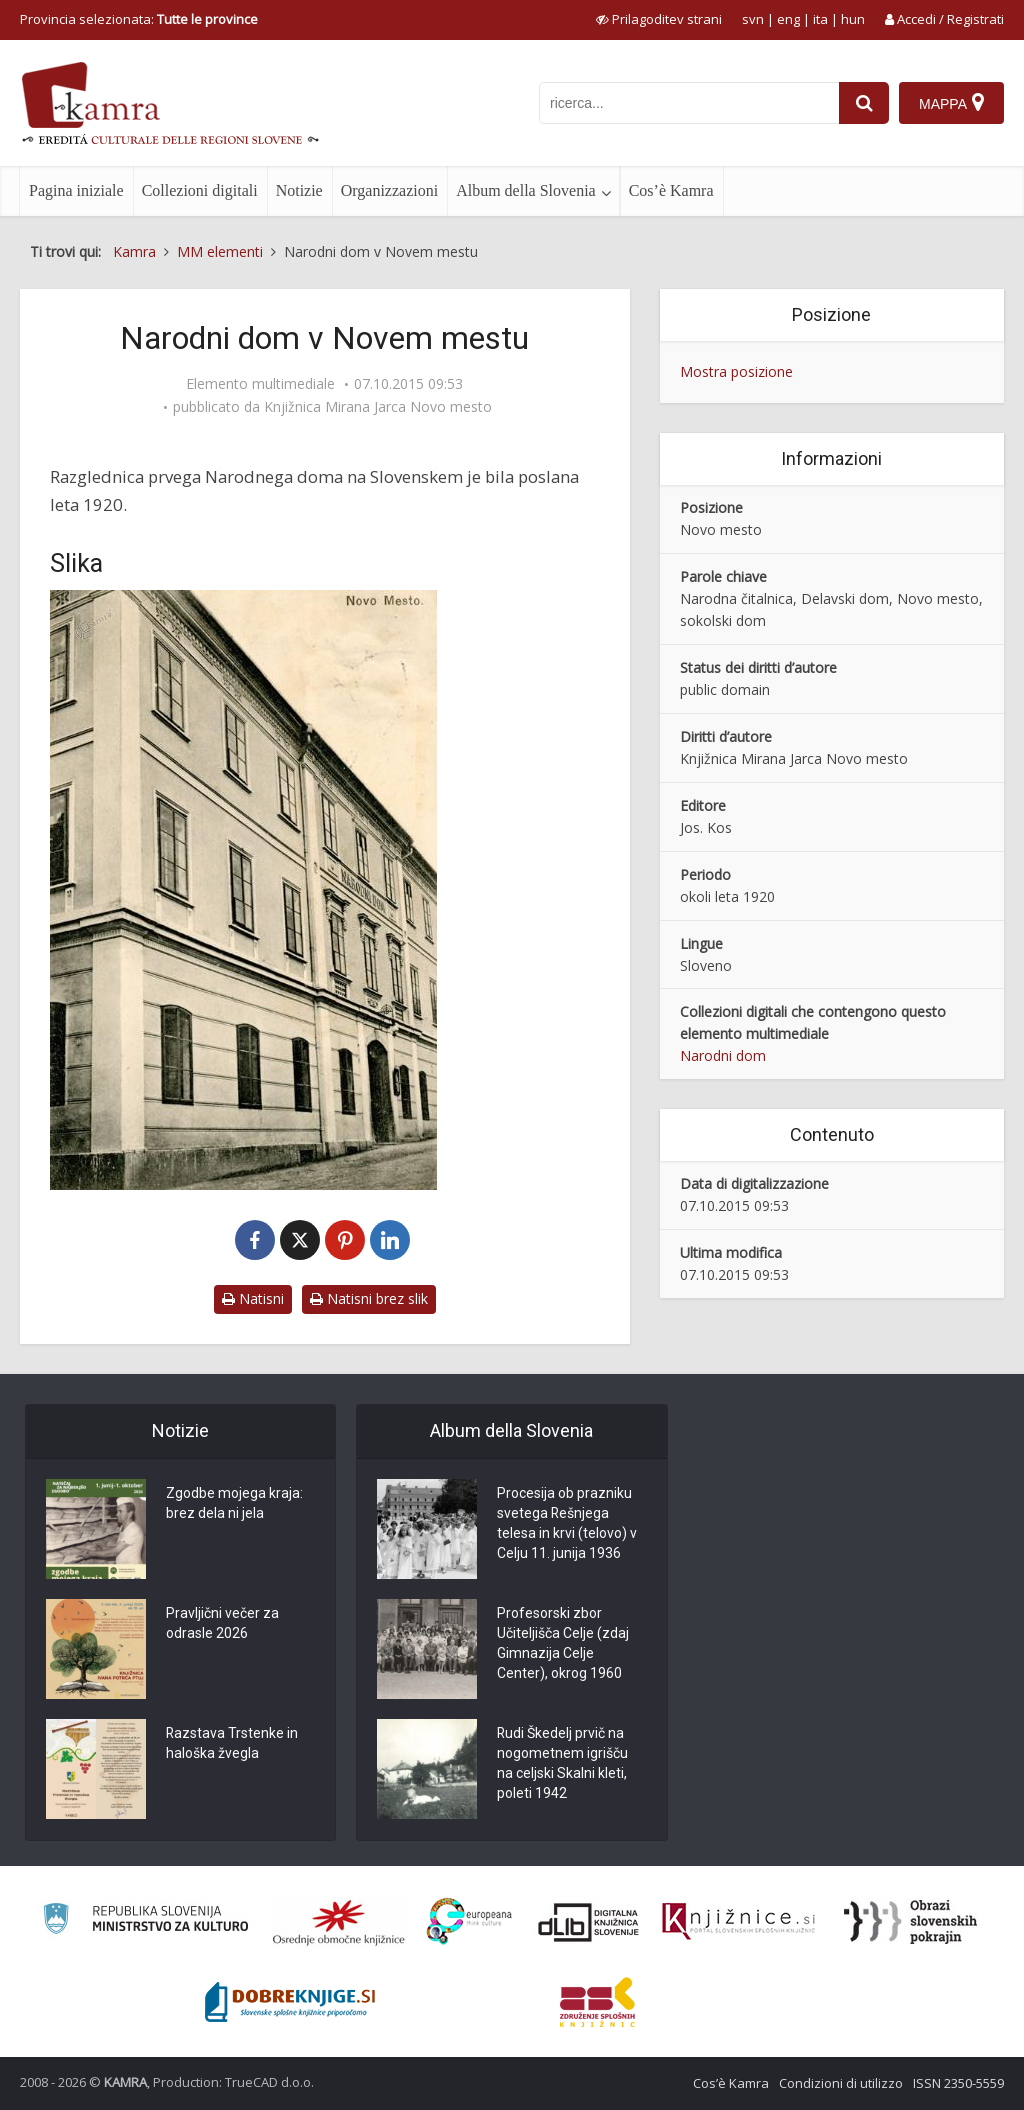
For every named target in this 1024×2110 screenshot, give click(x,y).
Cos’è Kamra (671, 190)
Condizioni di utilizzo (841, 2083)
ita (820, 19)
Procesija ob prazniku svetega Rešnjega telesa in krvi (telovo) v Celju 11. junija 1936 (567, 1524)
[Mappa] (951, 103)
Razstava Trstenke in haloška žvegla (232, 1744)
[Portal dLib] (589, 1922)
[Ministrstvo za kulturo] (145, 1921)
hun (853, 19)
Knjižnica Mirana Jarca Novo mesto (378, 407)
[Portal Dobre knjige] (290, 2002)
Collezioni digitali (200, 190)
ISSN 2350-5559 (958, 2083)
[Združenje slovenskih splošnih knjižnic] (738, 1922)
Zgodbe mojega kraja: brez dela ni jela (234, 1504)
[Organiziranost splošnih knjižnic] (339, 1922)
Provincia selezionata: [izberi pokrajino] (139, 19)
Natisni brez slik (369, 1298)
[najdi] (864, 103)
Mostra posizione (736, 371)
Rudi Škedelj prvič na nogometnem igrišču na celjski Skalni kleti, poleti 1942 (562, 1764)
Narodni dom (723, 1055)
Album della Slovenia (526, 190)
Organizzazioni (389, 190)
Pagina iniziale (76, 190)
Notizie (299, 190)
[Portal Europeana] (469, 1921)
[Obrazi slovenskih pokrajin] (910, 1922)
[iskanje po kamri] (689, 103)
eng (788, 19)
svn (753, 19)
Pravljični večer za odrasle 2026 (222, 1624)
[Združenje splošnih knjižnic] (597, 2002)
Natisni (253, 1298)
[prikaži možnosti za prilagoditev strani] (659, 19)
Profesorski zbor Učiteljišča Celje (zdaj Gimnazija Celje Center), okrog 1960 (563, 1644)
